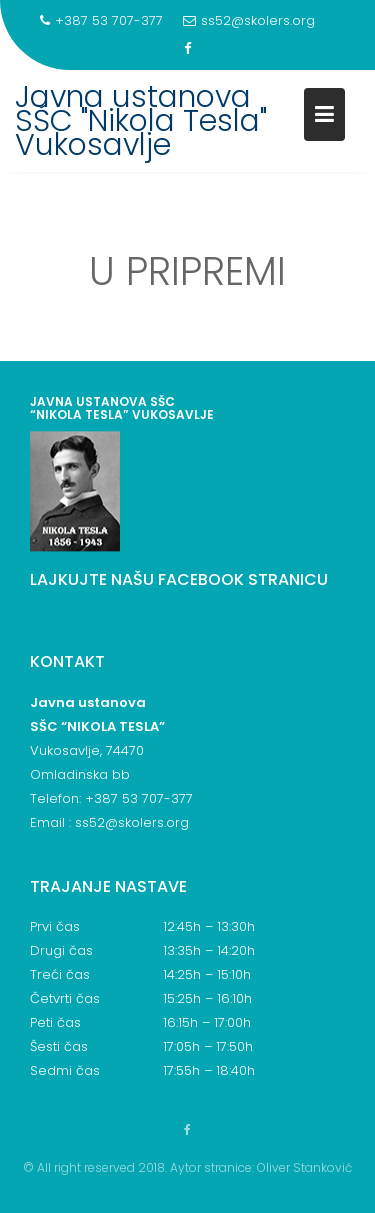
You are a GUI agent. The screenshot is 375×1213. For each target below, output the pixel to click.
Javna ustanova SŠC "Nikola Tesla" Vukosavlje (141, 121)
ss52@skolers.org (249, 20)
